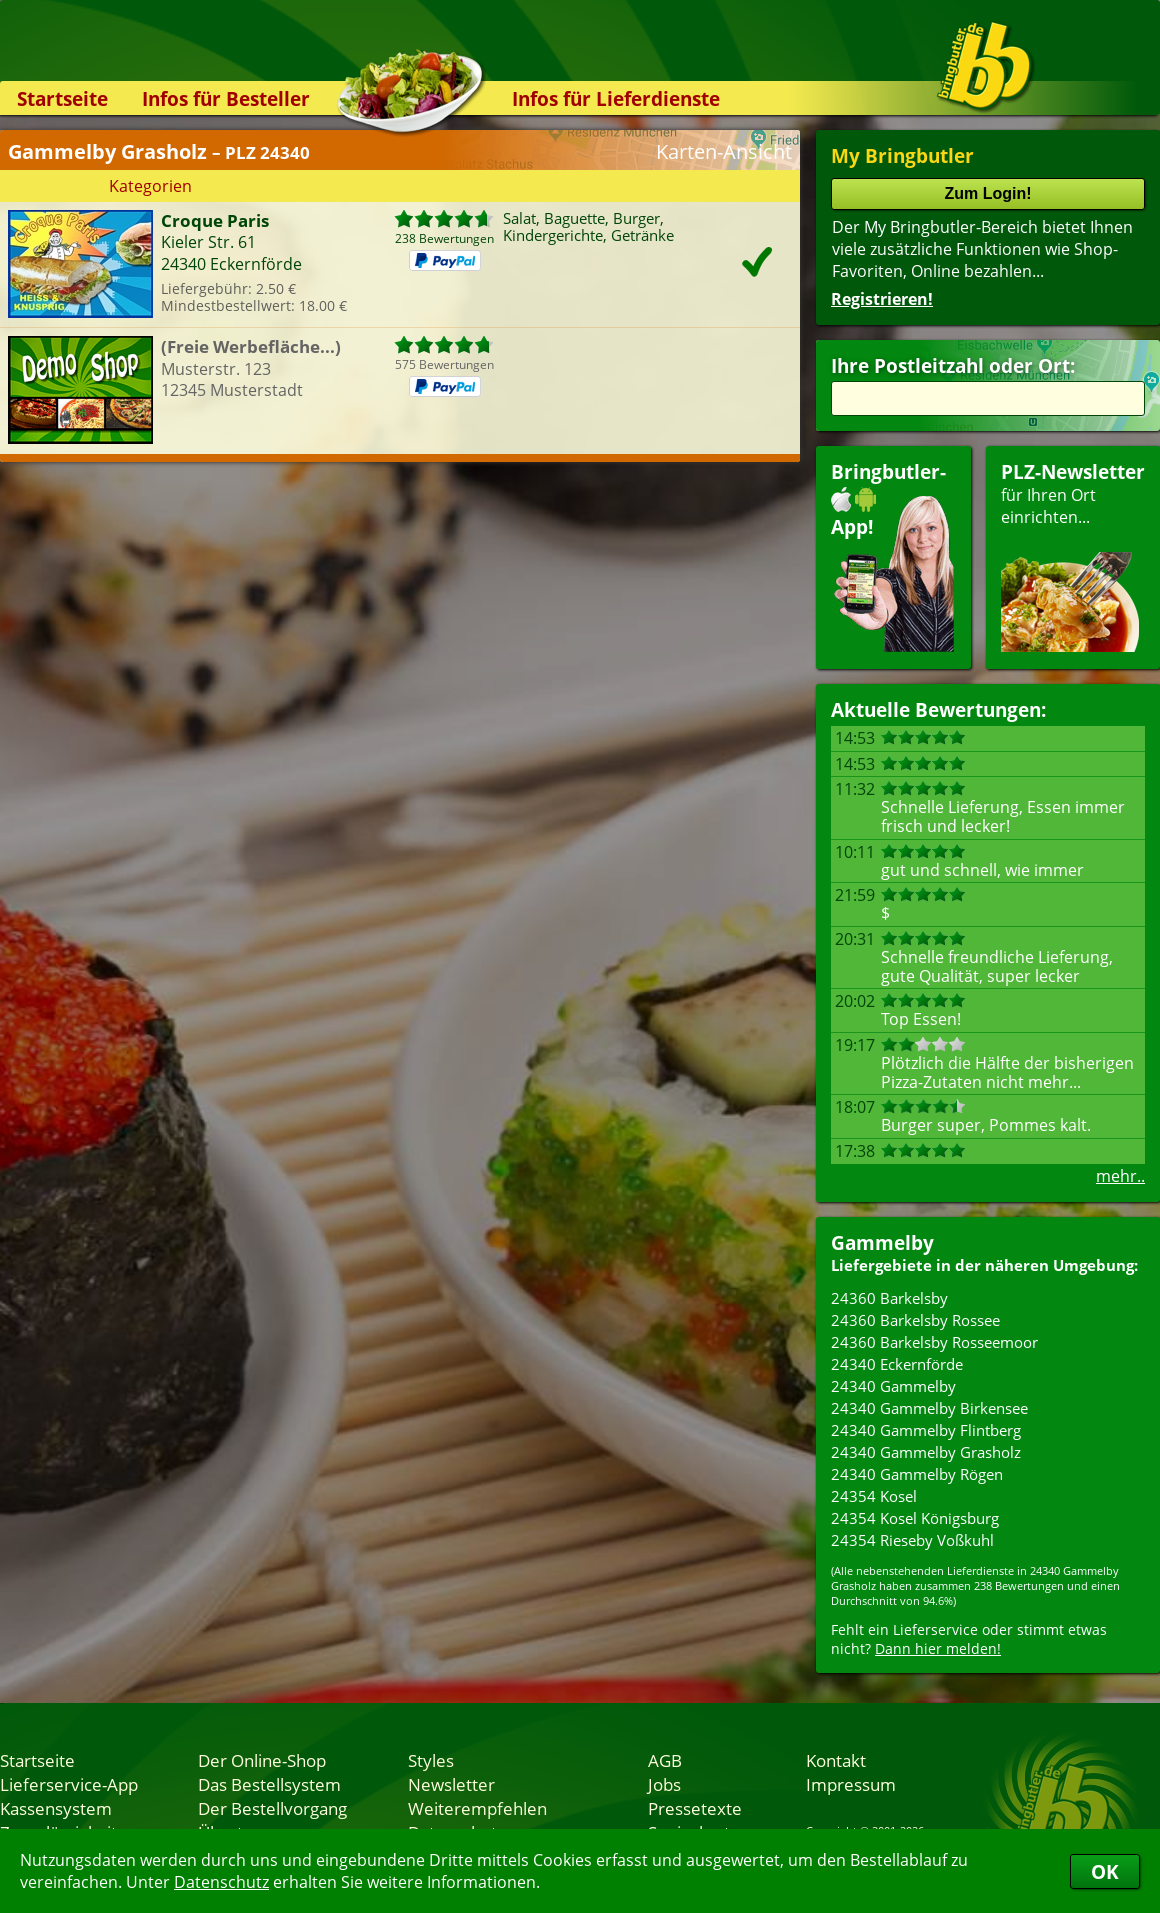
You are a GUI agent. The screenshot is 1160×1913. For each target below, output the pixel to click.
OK (1105, 1871)
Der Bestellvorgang (272, 1808)
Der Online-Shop (262, 1760)
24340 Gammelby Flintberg (926, 1430)
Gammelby (882, 1242)
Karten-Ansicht (724, 151)
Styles (431, 1760)
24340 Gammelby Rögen (917, 1474)
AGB (665, 1760)
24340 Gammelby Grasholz (926, 1452)
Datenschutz (221, 1882)
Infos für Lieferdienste (616, 98)
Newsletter (451, 1784)
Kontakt (836, 1760)
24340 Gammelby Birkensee (929, 1408)
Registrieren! (882, 299)
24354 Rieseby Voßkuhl (912, 1540)
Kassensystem (56, 1808)
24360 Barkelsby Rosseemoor (934, 1342)
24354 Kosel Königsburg (915, 1518)
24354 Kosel (874, 1496)
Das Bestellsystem (269, 1784)
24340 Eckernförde (897, 1364)
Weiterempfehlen (477, 1808)
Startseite (62, 98)
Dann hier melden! (938, 1648)
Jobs (664, 1784)
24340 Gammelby (893, 1386)
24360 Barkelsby (889, 1298)
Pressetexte (695, 1808)
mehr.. (1120, 1176)
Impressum (851, 1784)
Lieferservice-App (69, 1784)
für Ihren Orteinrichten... (1073, 555)
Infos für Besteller (226, 98)
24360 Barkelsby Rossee (915, 1320)
